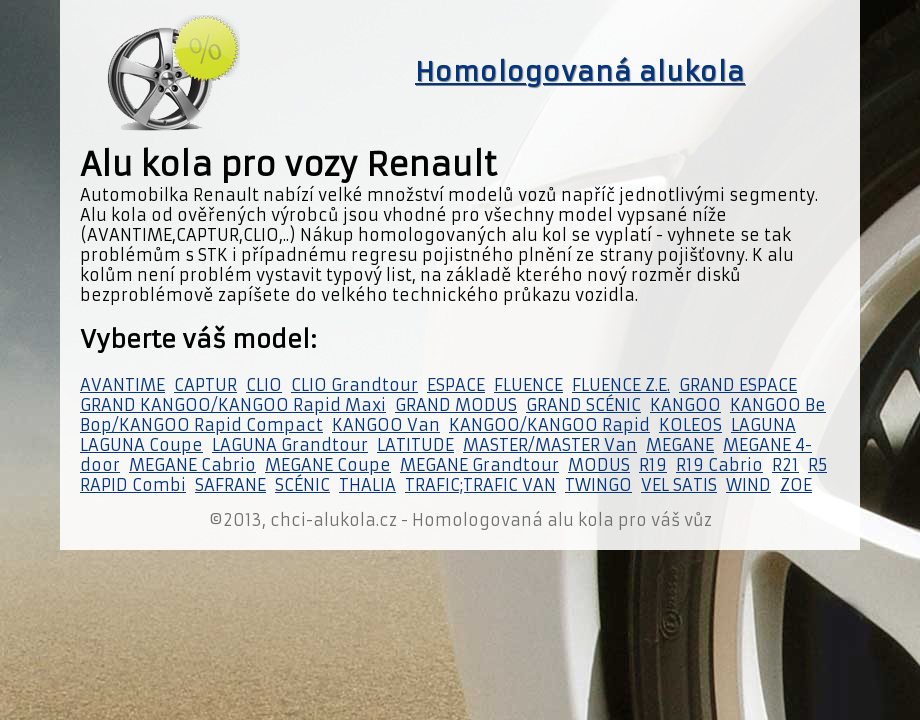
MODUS (599, 465)
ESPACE (456, 385)
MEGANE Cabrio (192, 465)
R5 (817, 465)
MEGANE (680, 445)
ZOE (796, 485)
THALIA (367, 485)
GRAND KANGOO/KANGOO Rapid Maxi (233, 405)
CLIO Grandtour (354, 385)
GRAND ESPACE (738, 385)
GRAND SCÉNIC (583, 405)
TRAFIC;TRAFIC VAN (480, 485)
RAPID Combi (133, 485)
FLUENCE (528, 385)
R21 (785, 465)
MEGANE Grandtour (479, 465)
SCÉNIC (302, 485)
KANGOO (685, 405)
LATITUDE (415, 445)
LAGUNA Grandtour (290, 445)
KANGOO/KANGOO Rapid (549, 425)
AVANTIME (122, 385)
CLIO (264, 385)
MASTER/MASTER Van (550, 445)
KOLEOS (690, 425)
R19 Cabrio (719, 465)
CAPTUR (205, 385)
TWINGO (598, 485)
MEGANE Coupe (328, 465)
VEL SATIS (679, 485)
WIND (748, 485)
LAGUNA (763, 425)
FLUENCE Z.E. (621, 385)
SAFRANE (230, 485)
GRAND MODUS (456, 405)
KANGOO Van (386, 425)
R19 (653, 465)
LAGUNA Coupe (141, 445)
